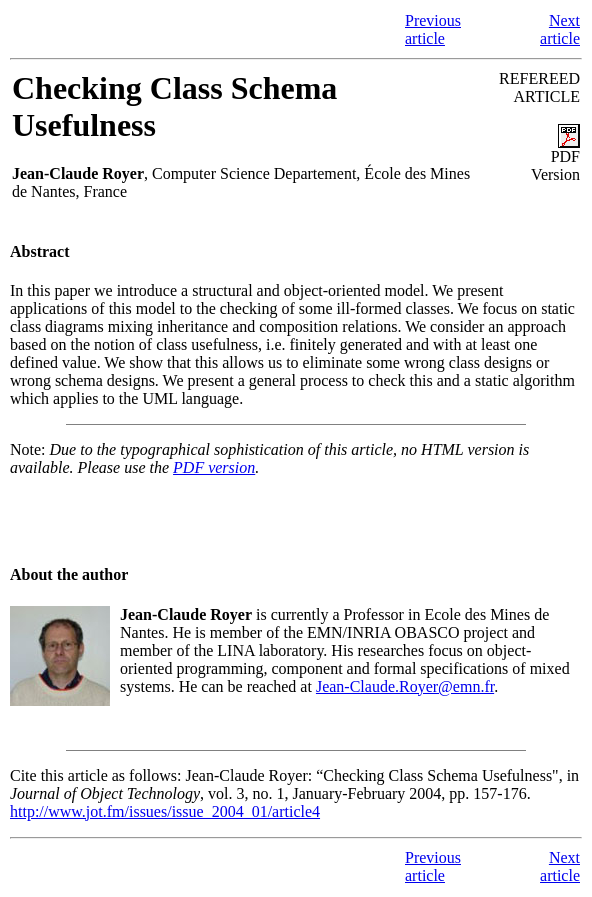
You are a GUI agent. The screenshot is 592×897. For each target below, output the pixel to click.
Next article (560, 29)
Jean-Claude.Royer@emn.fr (405, 686)
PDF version (214, 467)
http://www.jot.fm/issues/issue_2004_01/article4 (165, 811)
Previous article (433, 29)
